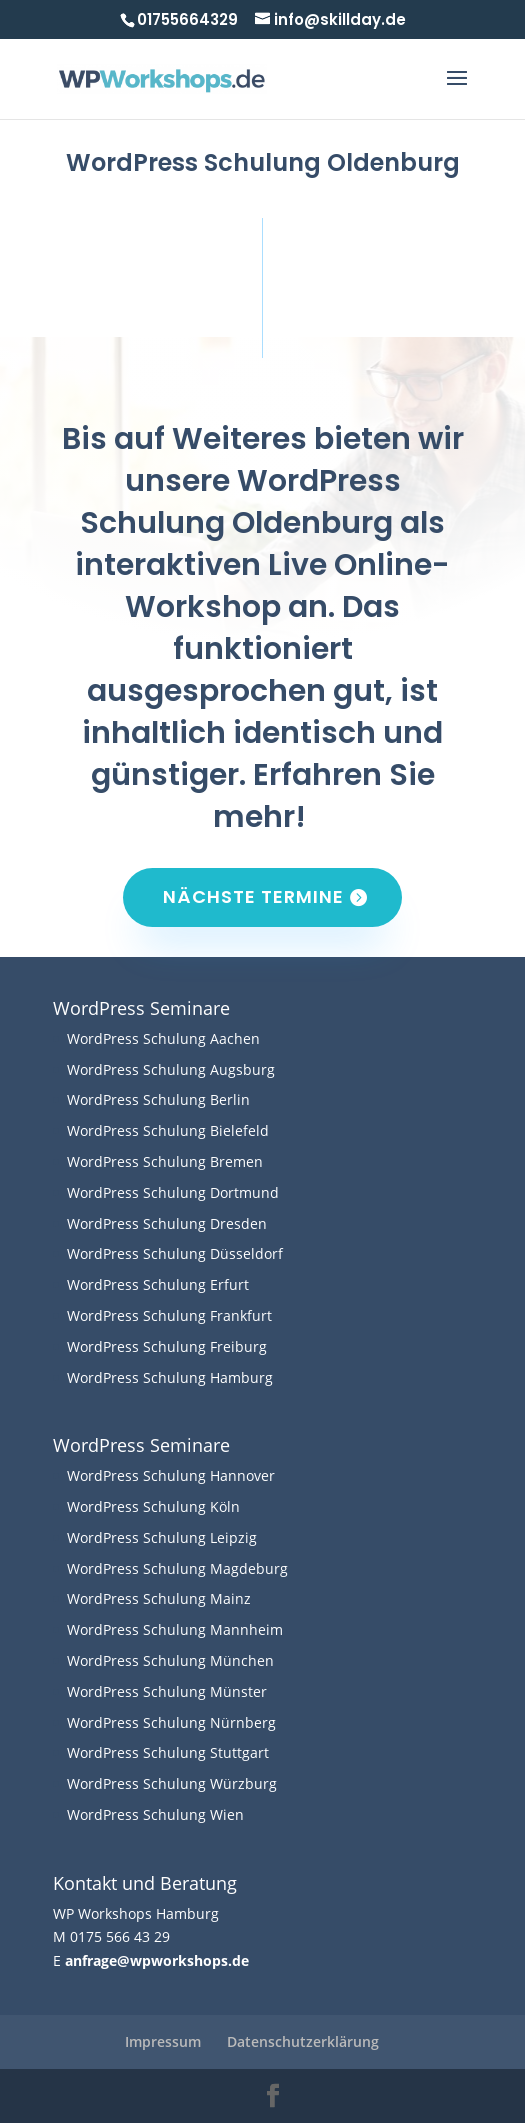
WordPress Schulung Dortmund (173, 1192)
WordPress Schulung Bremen (165, 1161)
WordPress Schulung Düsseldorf (175, 1253)
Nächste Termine (253, 896)
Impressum (163, 2041)
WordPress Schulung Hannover (171, 1475)
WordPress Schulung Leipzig (162, 1537)
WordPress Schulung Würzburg (172, 1783)
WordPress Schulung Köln (153, 1506)
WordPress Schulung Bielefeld (168, 1130)
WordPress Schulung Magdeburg (177, 1568)
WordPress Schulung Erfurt (158, 1284)
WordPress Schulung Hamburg (170, 1377)
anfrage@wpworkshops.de (157, 1960)
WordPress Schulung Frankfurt (169, 1315)
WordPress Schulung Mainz (159, 1598)
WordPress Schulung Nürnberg (171, 1722)
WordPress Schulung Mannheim (175, 1629)
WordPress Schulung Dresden (167, 1223)
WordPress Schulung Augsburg (171, 1069)
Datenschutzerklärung (303, 2041)
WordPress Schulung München (170, 1660)
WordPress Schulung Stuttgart (168, 1752)
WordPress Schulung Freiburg (167, 1346)
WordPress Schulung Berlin (158, 1099)
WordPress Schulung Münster (167, 1691)
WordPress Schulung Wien (155, 1814)
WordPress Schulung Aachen (163, 1038)
